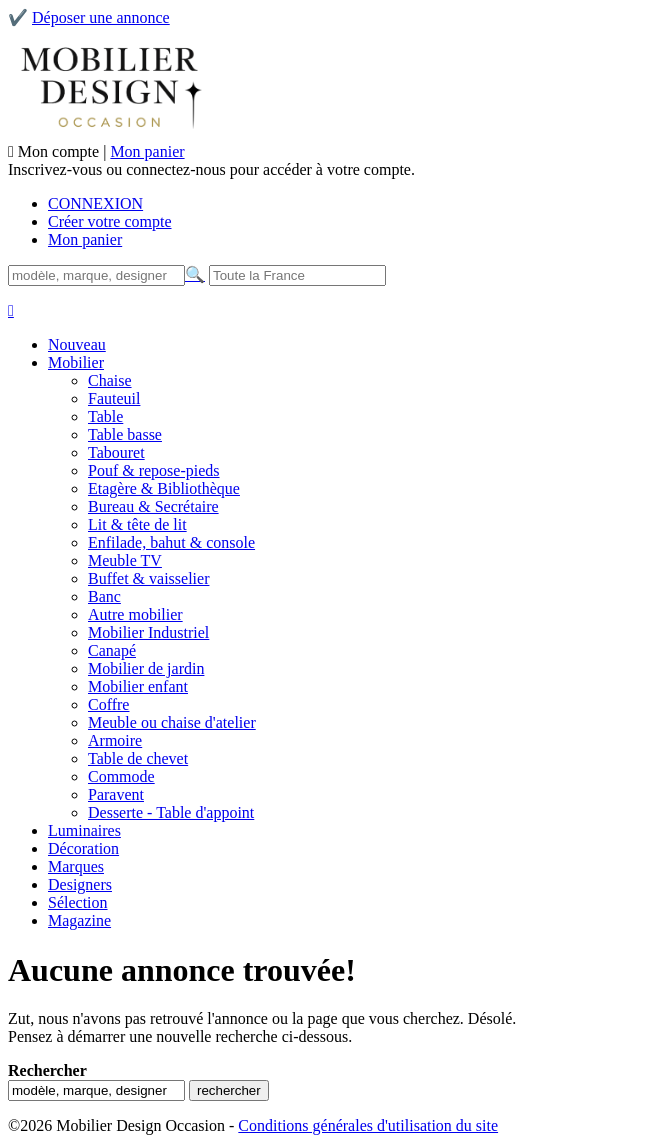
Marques (76, 866)
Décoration (83, 848)
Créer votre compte (110, 221)
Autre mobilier (135, 614)
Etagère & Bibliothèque (164, 488)
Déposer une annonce (101, 17)
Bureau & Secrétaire (153, 506)
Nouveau (77, 344)
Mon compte (60, 151)
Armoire (115, 740)
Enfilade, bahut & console (171, 542)
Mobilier (76, 362)
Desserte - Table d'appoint (171, 812)
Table (105, 416)
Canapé (112, 650)
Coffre (108, 704)
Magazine (79, 920)
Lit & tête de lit (137, 524)
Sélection (78, 902)
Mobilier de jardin (146, 668)
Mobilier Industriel (148, 632)
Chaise (110, 380)
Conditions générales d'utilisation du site (368, 1125)
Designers (80, 884)
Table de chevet (138, 758)
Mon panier (147, 151)
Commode (121, 776)
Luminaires (84, 830)
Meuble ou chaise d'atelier (172, 722)
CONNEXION (95, 203)
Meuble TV (125, 560)
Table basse (125, 434)
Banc (104, 596)
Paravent (116, 794)
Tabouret (116, 452)
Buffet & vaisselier (148, 578)
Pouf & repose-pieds (154, 470)
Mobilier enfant (138, 686)
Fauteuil (114, 398)
